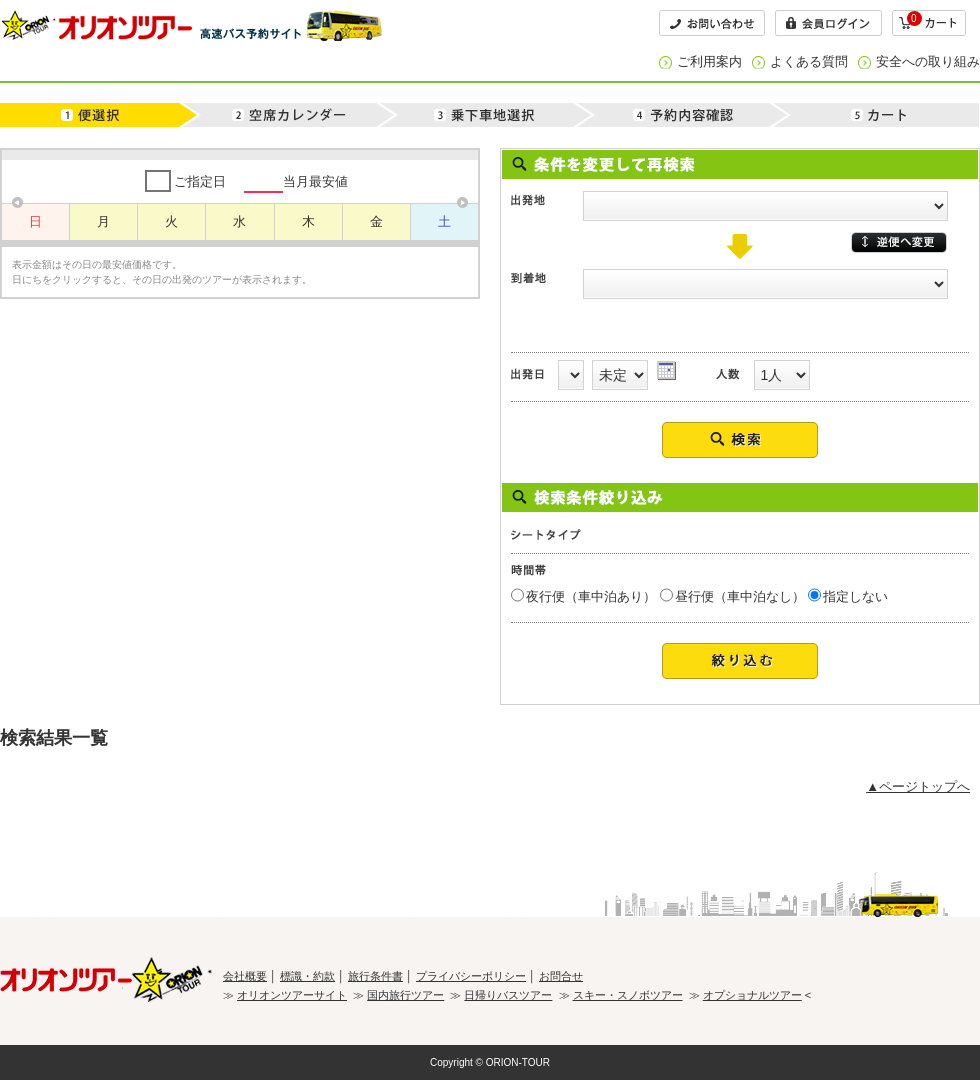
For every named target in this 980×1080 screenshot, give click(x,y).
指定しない (855, 596)
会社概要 (245, 976)
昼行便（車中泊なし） (740, 596)
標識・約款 (307, 976)
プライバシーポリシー (471, 976)
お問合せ (561, 976)
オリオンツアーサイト (292, 995)
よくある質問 (809, 61)
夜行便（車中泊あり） (591, 596)
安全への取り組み (928, 61)
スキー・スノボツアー (628, 995)
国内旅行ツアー (405, 995)
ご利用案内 (709, 61)
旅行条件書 (375, 976)
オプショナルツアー (752, 995)
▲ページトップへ (918, 786)
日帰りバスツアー (508, 995)
